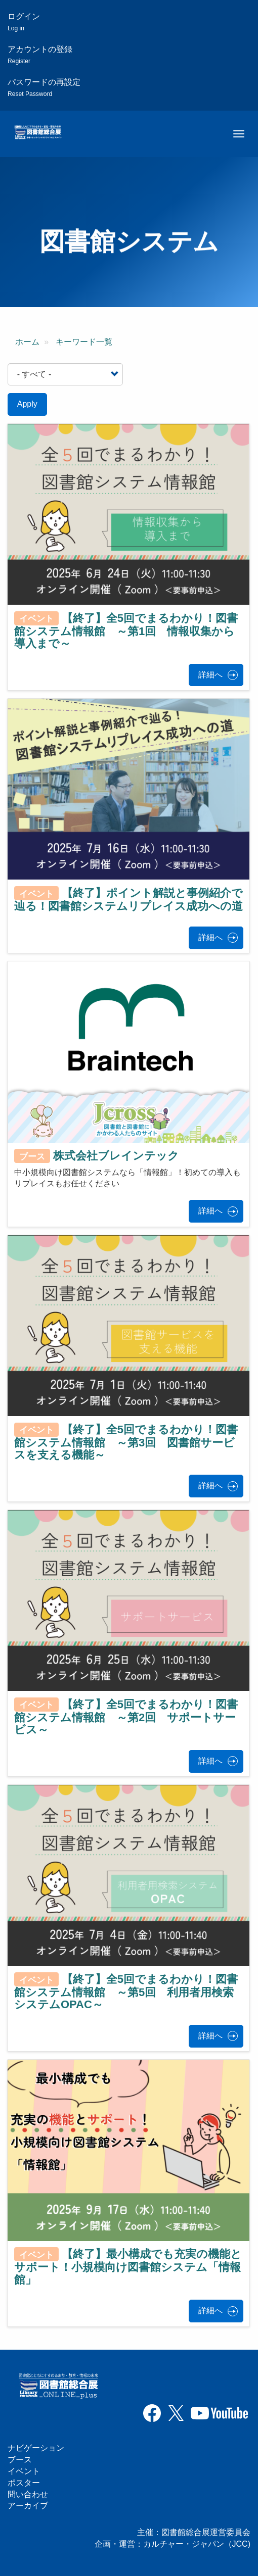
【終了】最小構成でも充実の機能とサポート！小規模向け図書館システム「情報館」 (128, 2267)
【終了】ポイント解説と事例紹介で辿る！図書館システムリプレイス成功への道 (128, 899)
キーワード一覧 (84, 341)
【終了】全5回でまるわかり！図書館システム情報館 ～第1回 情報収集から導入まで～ (126, 630)
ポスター (24, 2482)
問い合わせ (28, 2494)
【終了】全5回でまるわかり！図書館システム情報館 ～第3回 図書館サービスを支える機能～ (126, 1442)
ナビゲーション (36, 2448)
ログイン (24, 22)
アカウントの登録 (40, 55)
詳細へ (210, 674)
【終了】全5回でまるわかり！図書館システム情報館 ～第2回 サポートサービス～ (126, 1716)
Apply (27, 404)
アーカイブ (28, 2505)
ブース (20, 2459)
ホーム (27, 341)
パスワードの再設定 (44, 88)
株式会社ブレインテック (116, 1155)
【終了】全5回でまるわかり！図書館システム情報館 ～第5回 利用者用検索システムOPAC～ (126, 1992)
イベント (24, 2471)
